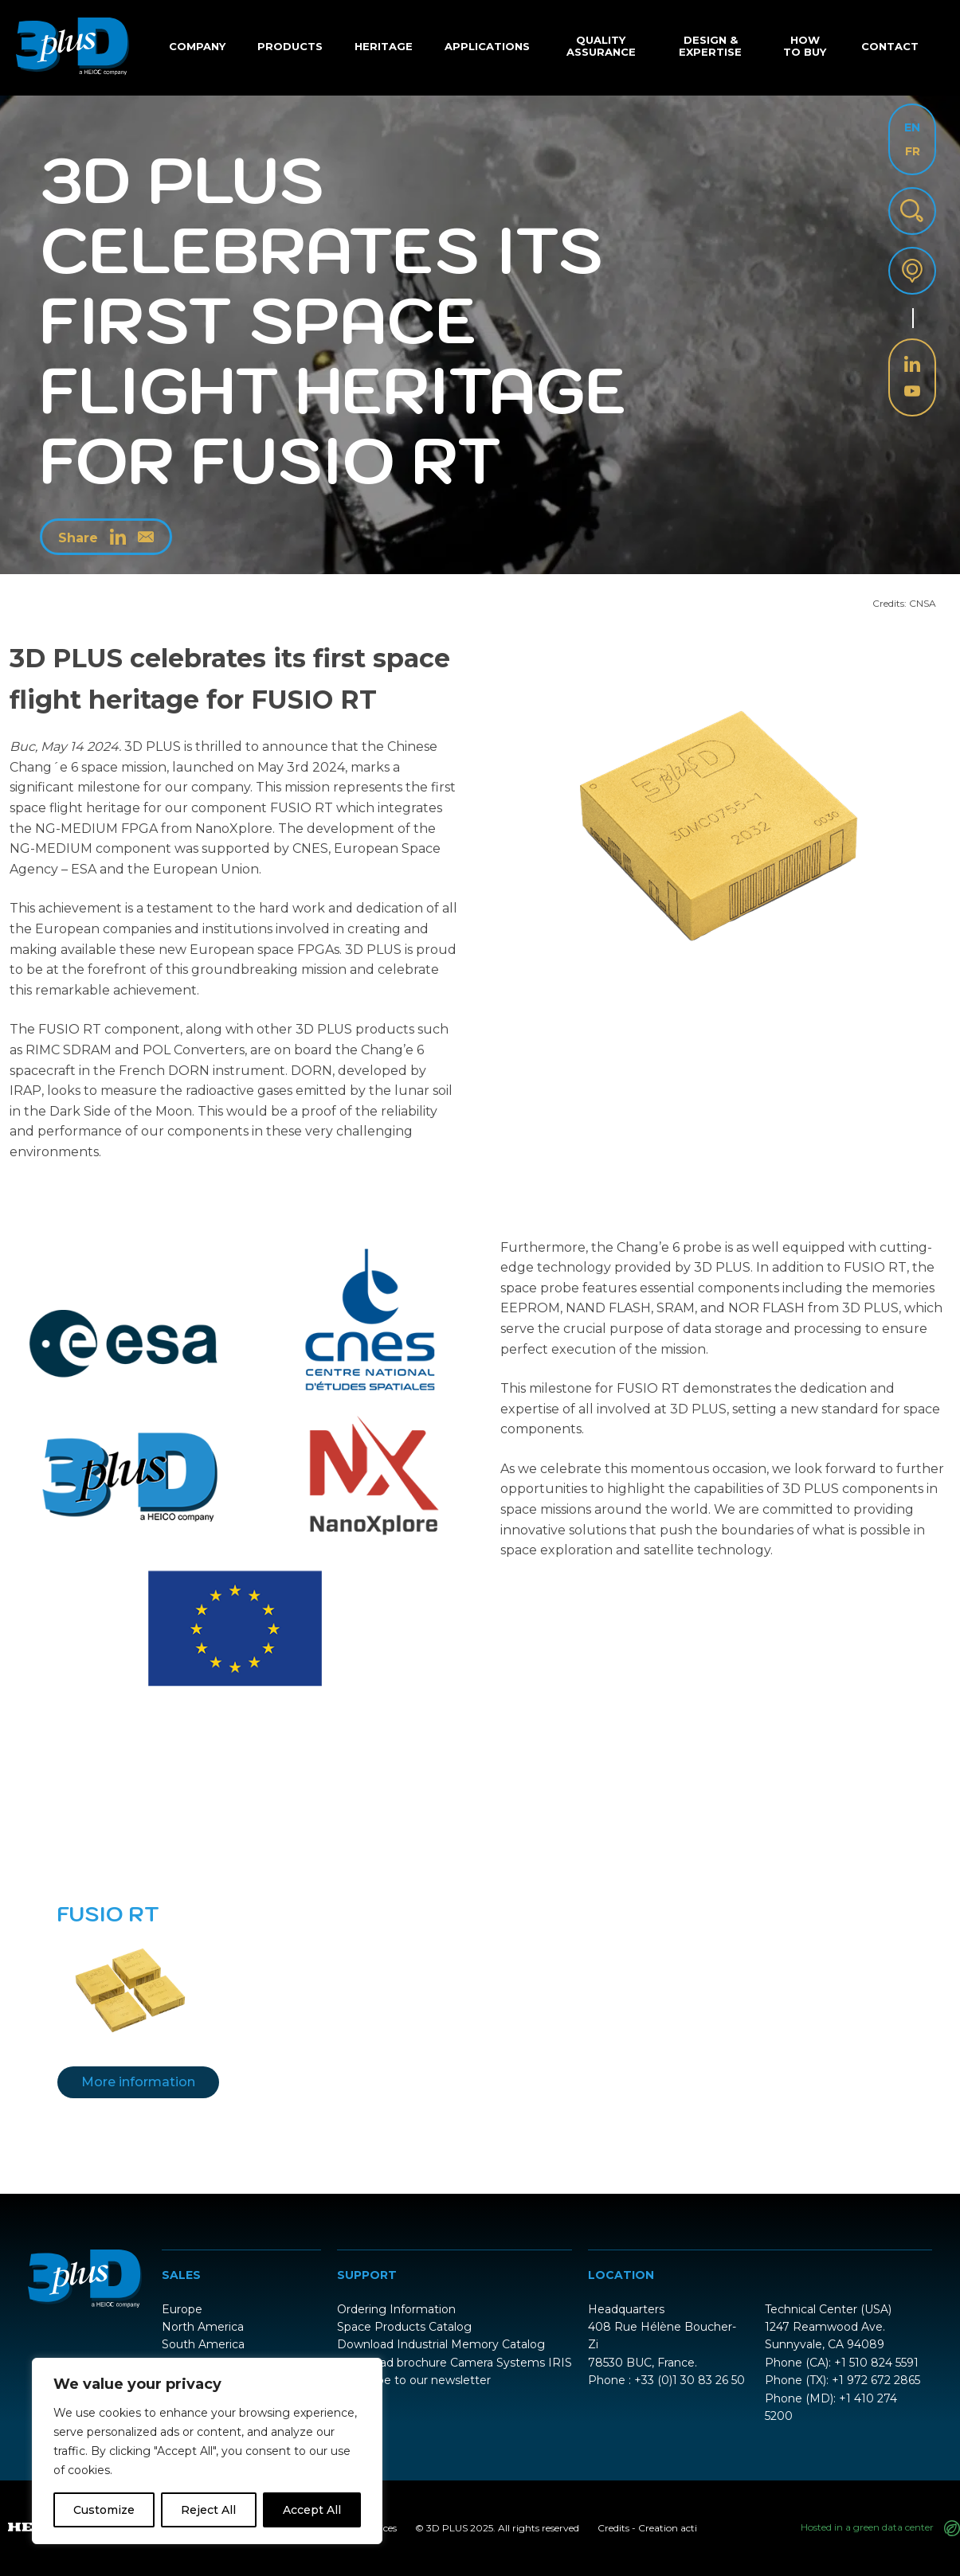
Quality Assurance (601, 45)
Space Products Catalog (404, 2327)
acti (688, 2528)
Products (290, 46)
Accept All (312, 2510)
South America (203, 2344)
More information (138, 2081)
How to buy (804, 45)
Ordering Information (396, 2309)
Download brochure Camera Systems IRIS (454, 2362)
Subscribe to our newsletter (414, 2380)
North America (203, 2327)
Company (197, 46)
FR (912, 151)
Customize (104, 2510)
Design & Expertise (710, 45)
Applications (487, 46)
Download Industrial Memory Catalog (441, 2344)
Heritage (384, 46)
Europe (182, 2309)
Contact (890, 46)
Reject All (208, 2510)
